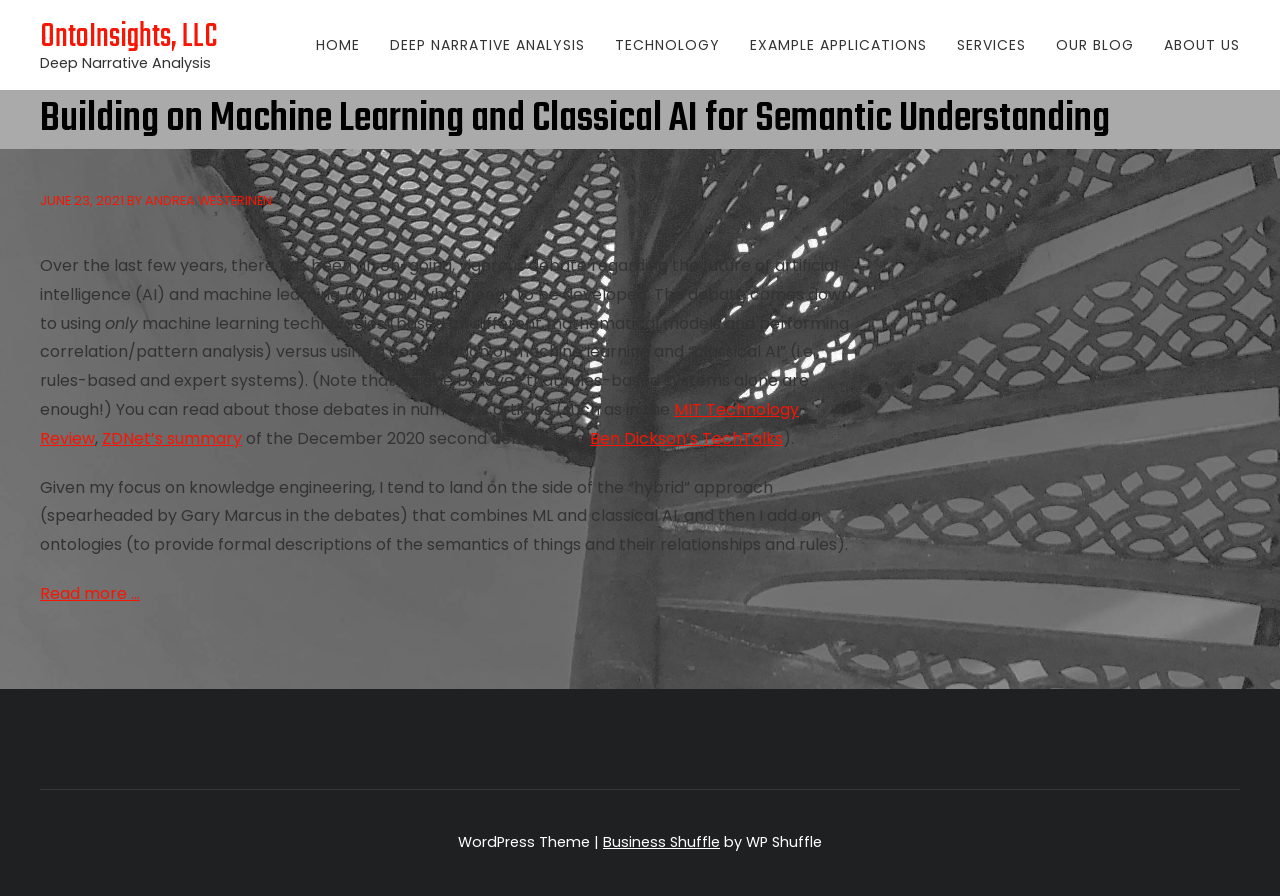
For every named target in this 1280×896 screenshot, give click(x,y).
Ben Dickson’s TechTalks (686, 438)
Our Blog (1095, 45)
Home (338, 45)
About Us (1202, 45)
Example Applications (838, 45)
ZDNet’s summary (172, 438)
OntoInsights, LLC (129, 37)
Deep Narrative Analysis (487, 45)
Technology (667, 45)
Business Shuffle (661, 842)
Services (991, 45)
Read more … (90, 593)
